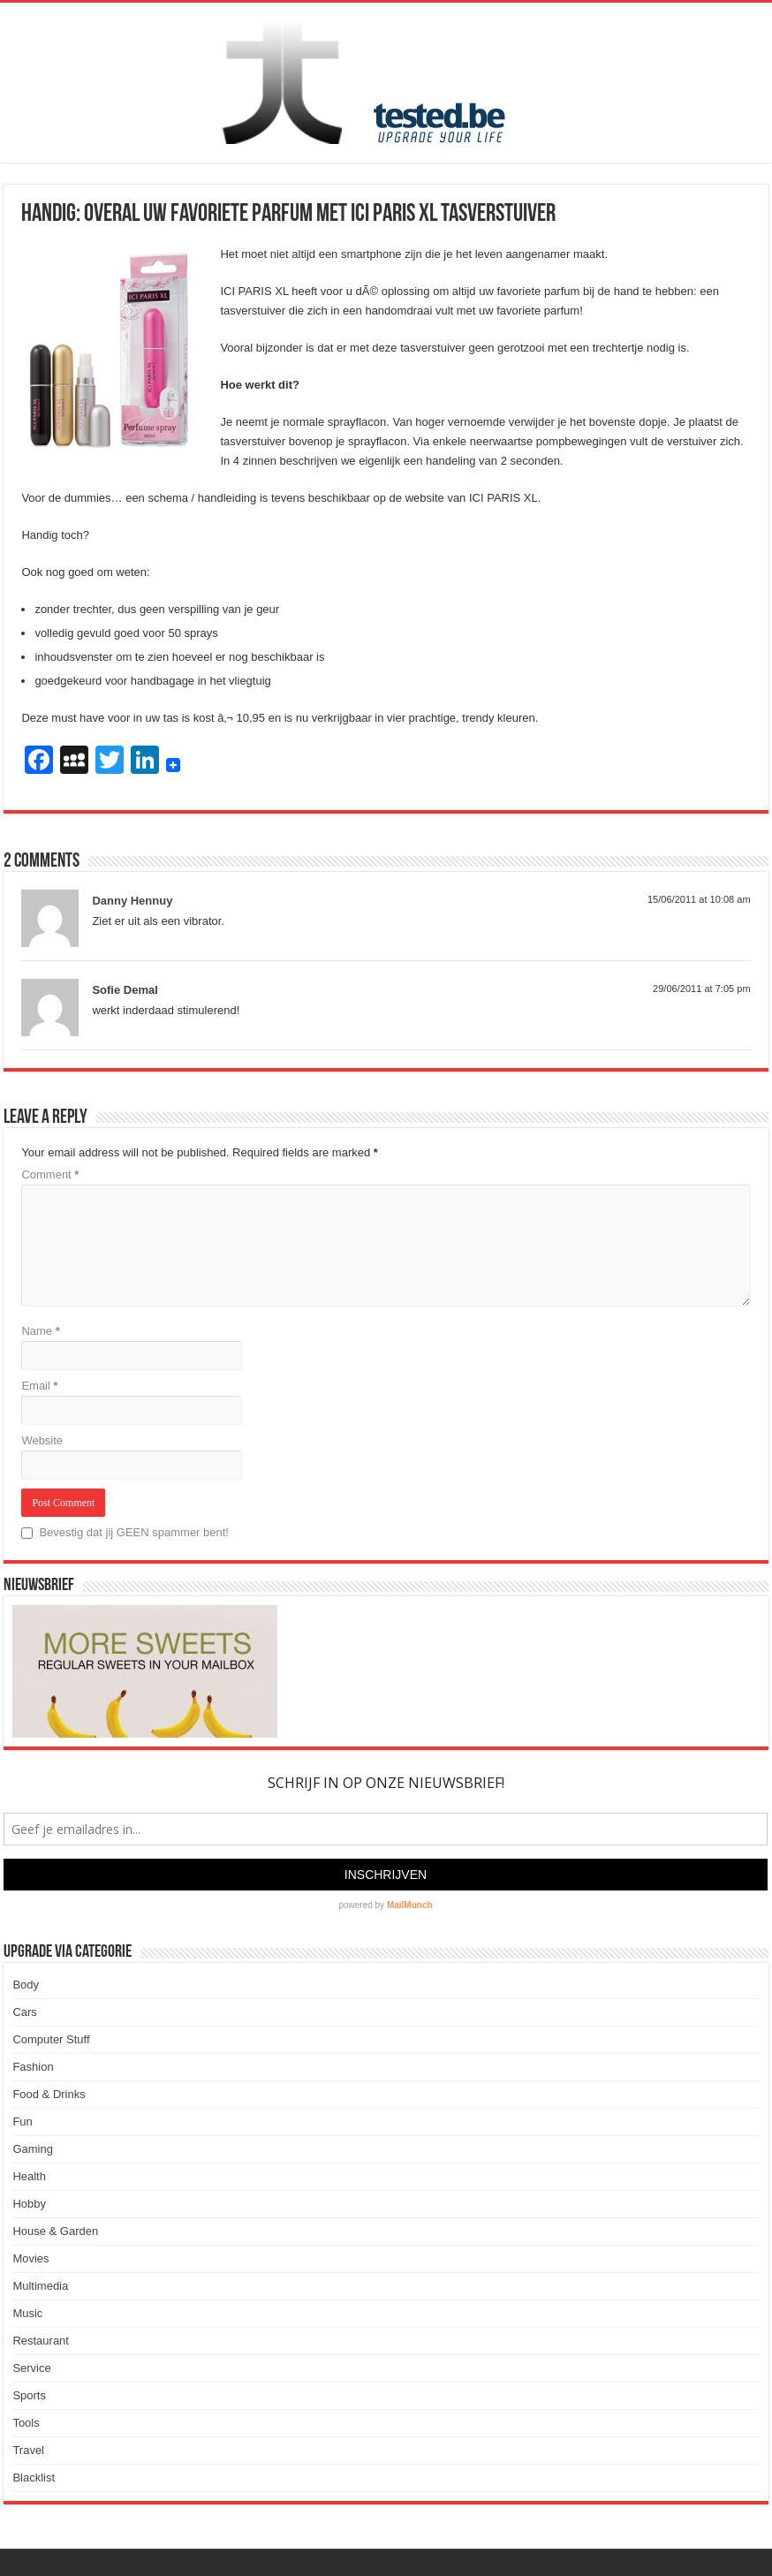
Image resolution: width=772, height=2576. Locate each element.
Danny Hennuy (132, 900)
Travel (28, 2450)
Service (31, 2368)
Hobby (29, 2203)
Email (39, 1385)
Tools (25, 2422)
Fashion (32, 2066)
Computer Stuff (50, 2039)
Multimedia (40, 2285)
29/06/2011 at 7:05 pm (702, 988)
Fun (22, 2121)
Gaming (32, 2149)
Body (25, 1984)
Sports (29, 2395)
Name (40, 1330)
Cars (24, 2012)
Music (27, 2313)
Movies (30, 2258)
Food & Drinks (48, 2094)
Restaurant (40, 2340)
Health (29, 2176)
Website (42, 1440)
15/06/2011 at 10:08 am (699, 899)
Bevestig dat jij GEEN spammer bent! (125, 1532)
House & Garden (55, 2231)
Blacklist (33, 2477)
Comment (50, 1174)
